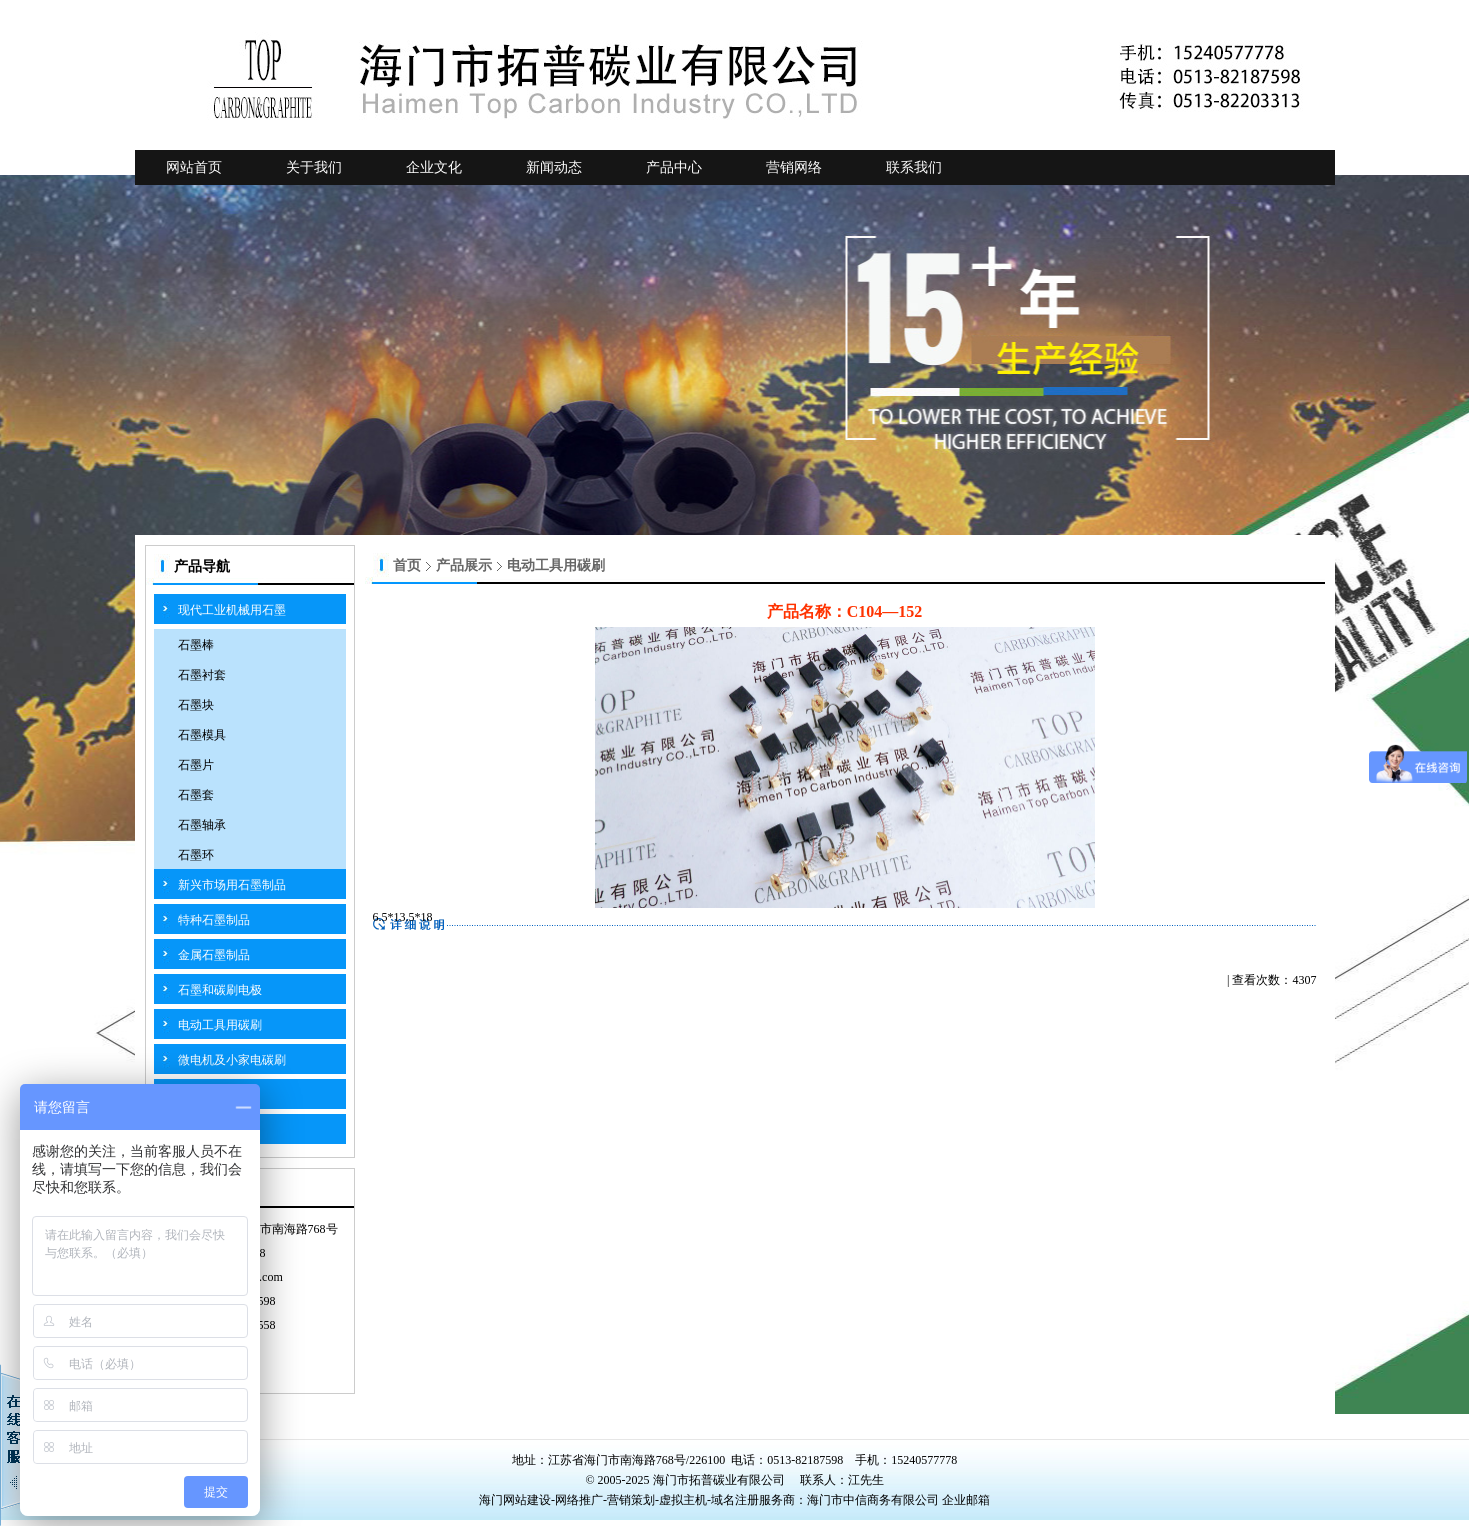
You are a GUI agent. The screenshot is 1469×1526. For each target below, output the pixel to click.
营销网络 (794, 167)
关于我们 (314, 167)
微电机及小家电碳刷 (232, 1060)
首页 (407, 565)
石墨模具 (202, 735)
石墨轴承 (202, 825)
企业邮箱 (966, 1500)
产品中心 (674, 167)
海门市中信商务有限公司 (874, 1500)
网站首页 (194, 167)
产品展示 (464, 565)
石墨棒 (196, 645)
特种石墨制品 (214, 920)
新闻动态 (554, 167)
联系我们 (914, 167)
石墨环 (196, 855)
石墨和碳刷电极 (220, 990)
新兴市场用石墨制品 (232, 885)
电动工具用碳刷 (220, 1025)
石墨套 (196, 795)
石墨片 (196, 765)
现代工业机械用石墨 (232, 610)
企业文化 (434, 167)
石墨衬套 (202, 675)
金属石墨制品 (214, 955)
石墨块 (196, 705)
